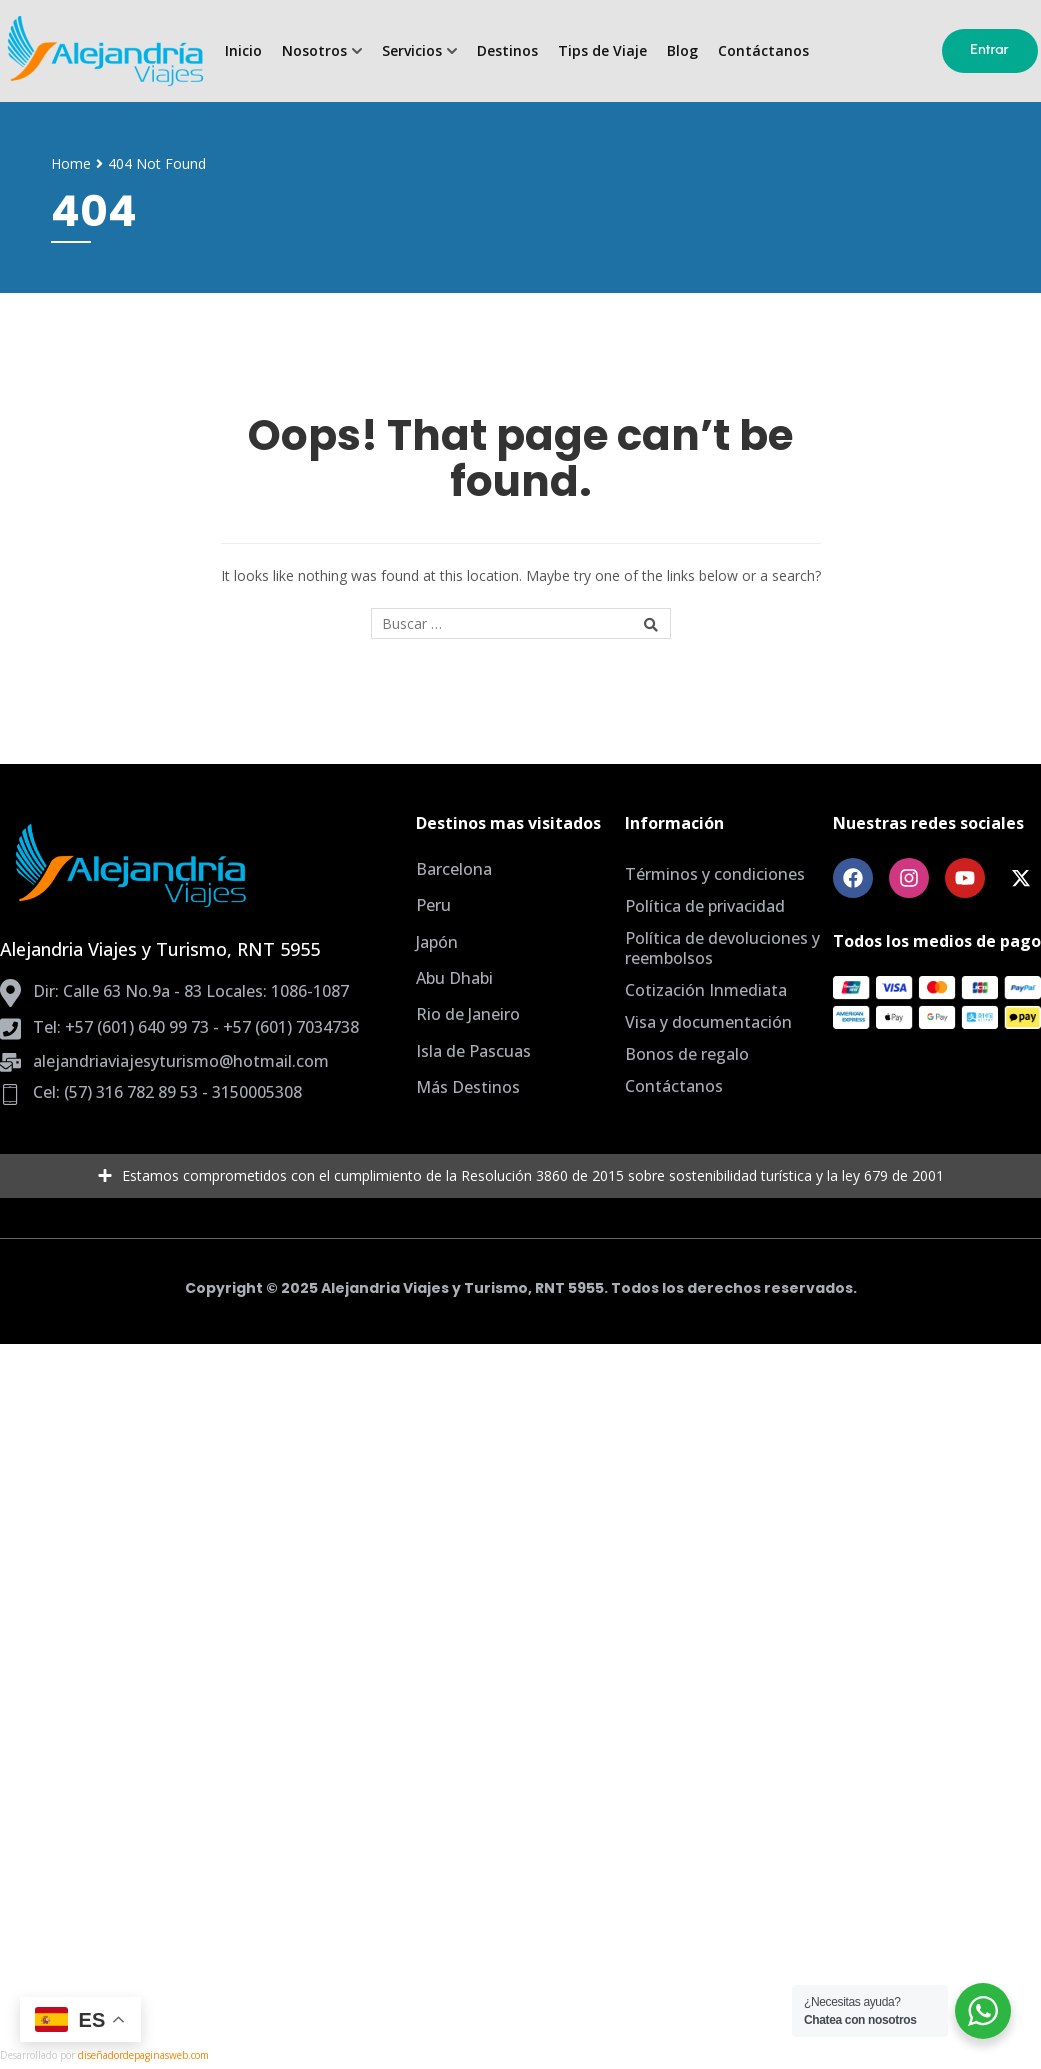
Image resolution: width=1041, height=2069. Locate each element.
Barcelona (454, 869)
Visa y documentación (708, 1022)
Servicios (412, 51)
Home (71, 163)
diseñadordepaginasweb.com (143, 2055)
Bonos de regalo (687, 1054)
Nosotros (314, 51)
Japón (437, 942)
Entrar (989, 49)
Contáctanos (763, 51)
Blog (682, 51)
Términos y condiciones (715, 874)
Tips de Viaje (602, 51)
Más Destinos (468, 1087)
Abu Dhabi (454, 978)
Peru (433, 905)
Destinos (507, 51)
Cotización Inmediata (706, 990)
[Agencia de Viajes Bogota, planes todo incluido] (104, 51)
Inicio (243, 51)
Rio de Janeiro (468, 1014)
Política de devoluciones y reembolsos (722, 948)
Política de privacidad (705, 906)
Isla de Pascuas (473, 1051)
